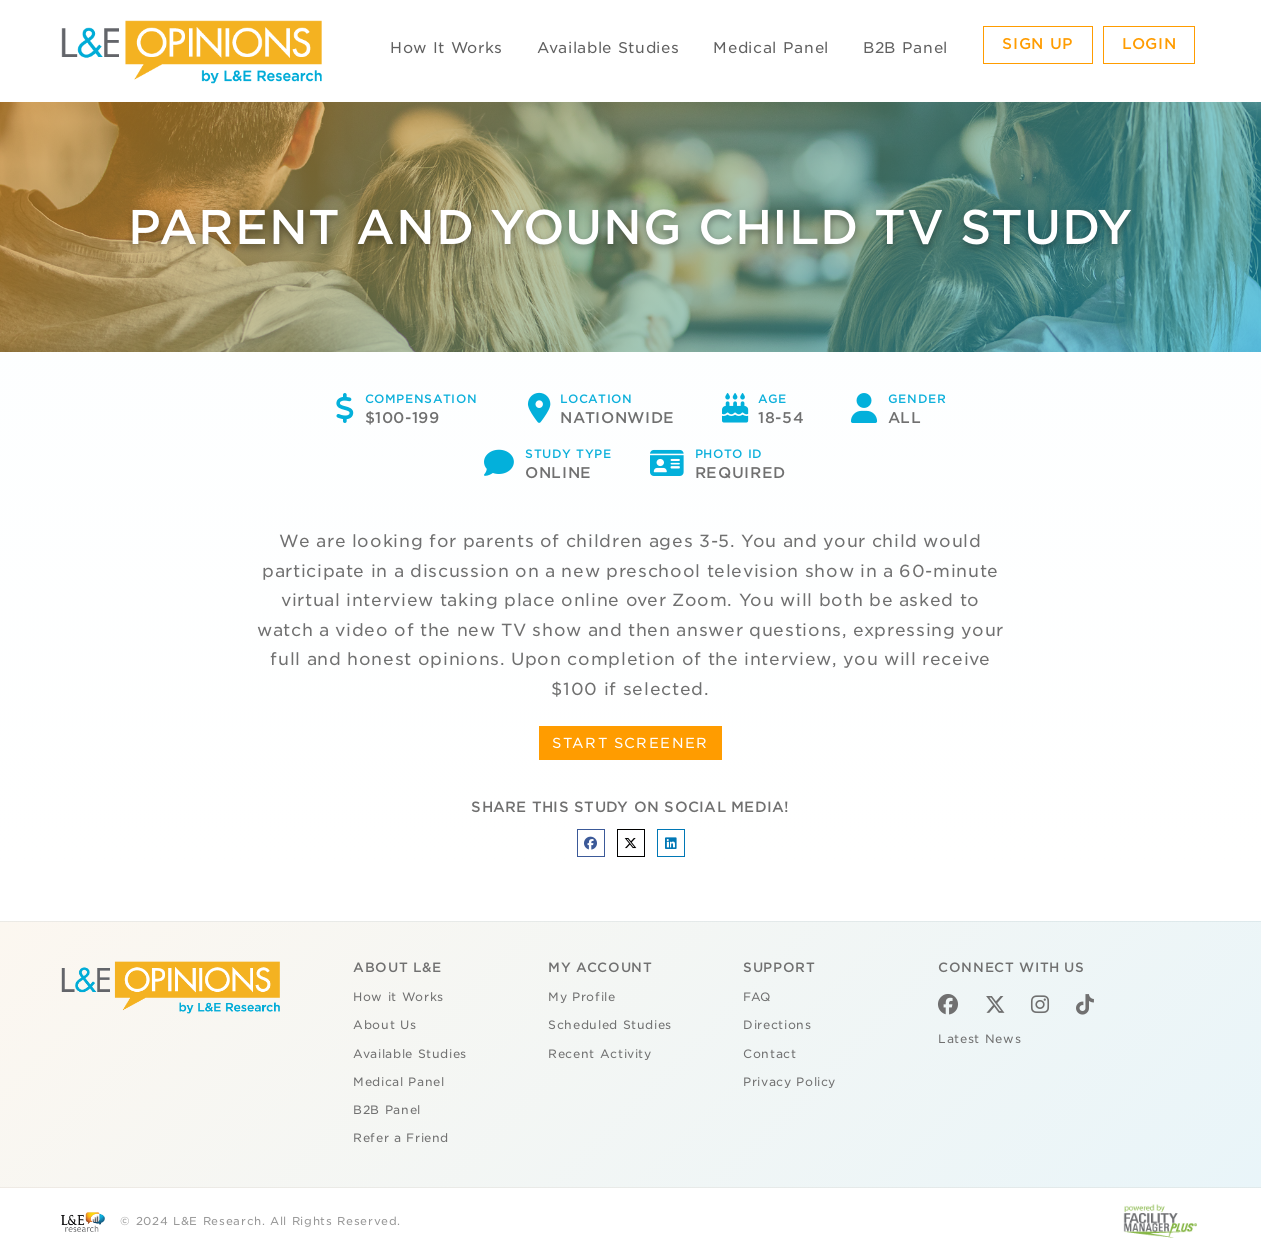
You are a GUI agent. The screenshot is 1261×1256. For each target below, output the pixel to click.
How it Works (398, 997)
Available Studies (608, 48)
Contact (770, 1054)
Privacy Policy (789, 1082)
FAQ (757, 997)
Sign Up (1038, 44)
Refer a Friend (401, 1138)
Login (1149, 44)
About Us (384, 1025)
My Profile (582, 997)
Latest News (979, 1039)
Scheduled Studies (610, 1025)
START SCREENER (630, 743)
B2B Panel (905, 48)
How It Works (446, 48)
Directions (777, 1025)
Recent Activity (600, 1054)
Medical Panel (770, 48)
